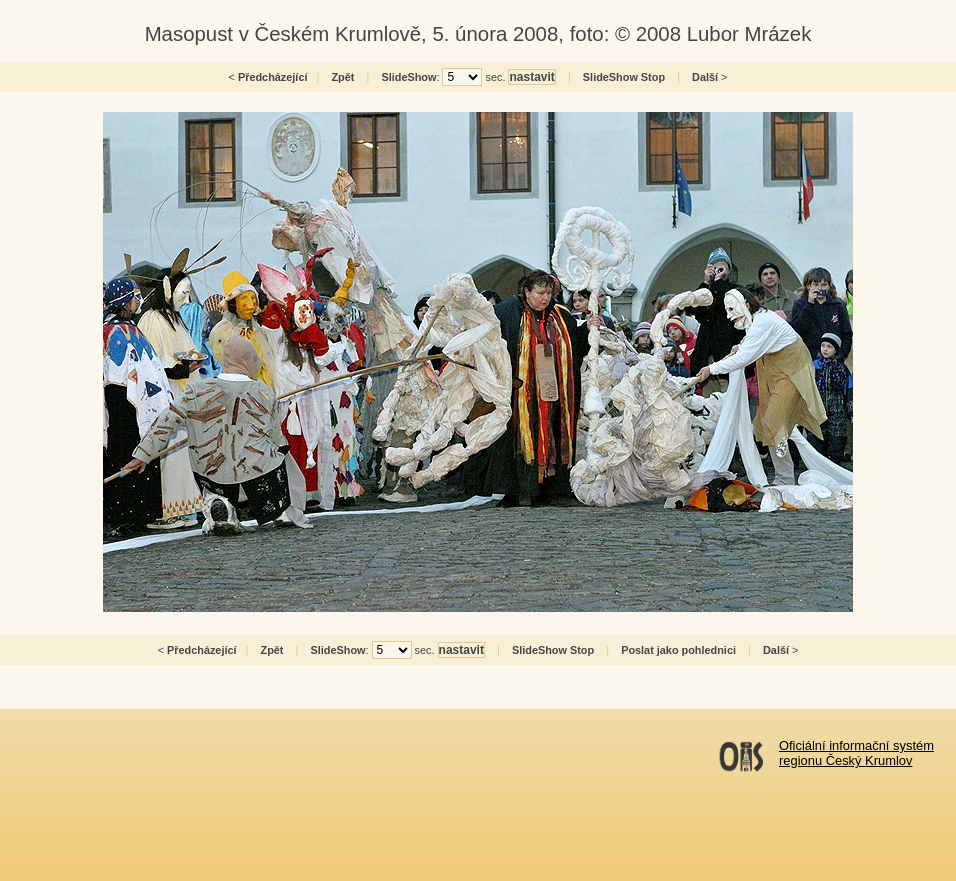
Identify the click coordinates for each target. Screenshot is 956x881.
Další (705, 77)
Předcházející (273, 77)
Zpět (342, 77)
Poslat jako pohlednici (678, 650)
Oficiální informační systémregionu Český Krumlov (856, 753)
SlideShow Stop (624, 77)
